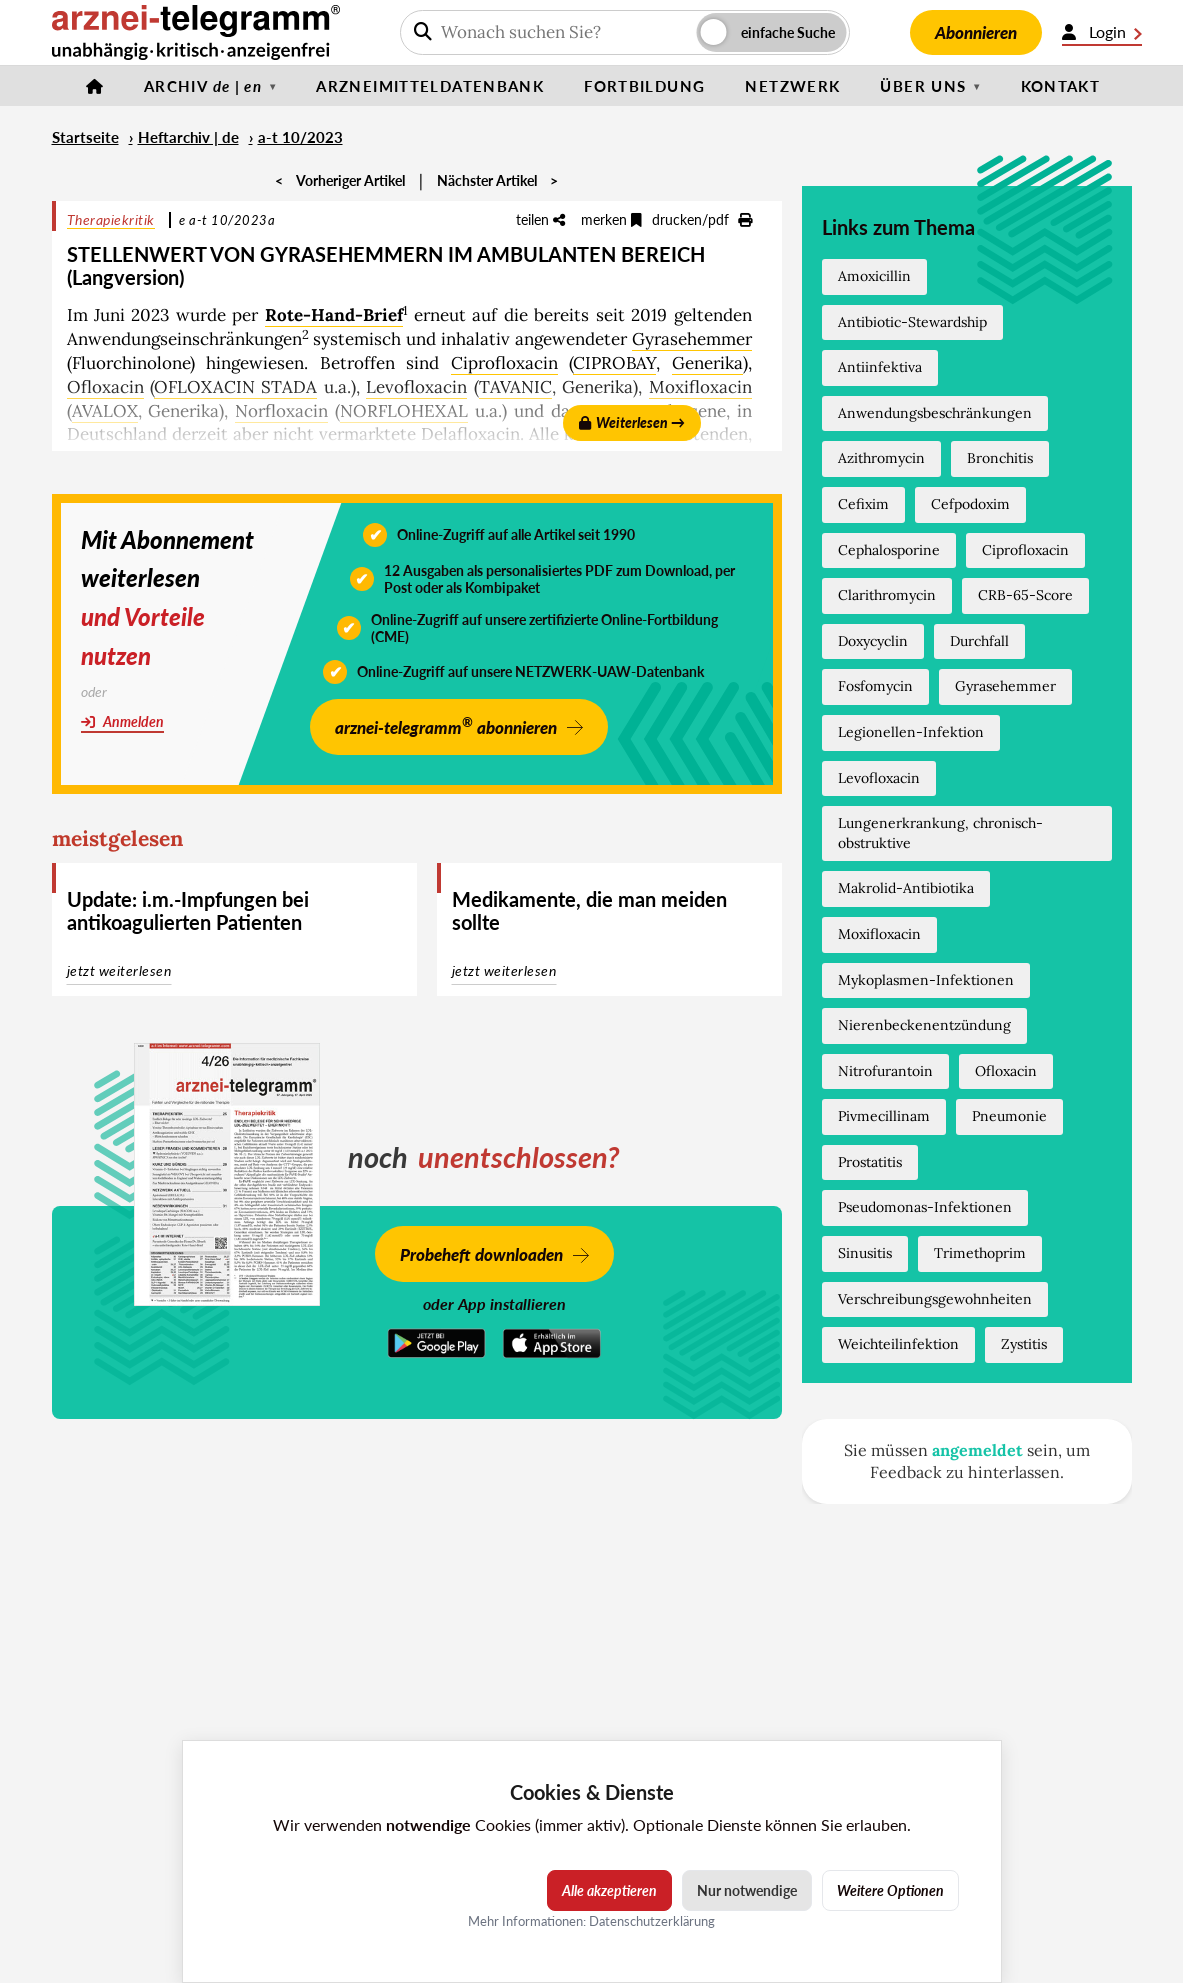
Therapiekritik (111, 219)
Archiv (203, 86)
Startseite (85, 137)
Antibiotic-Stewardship (912, 322)
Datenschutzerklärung (652, 1921)
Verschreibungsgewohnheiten (935, 1299)
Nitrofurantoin (885, 1071)
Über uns (923, 86)
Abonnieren (976, 32)
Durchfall (979, 641)
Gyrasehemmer (692, 339)
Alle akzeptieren (609, 1890)
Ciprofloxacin (504, 363)
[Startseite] (95, 86)
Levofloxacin (416, 387)
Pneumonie (1009, 1116)
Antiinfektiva (880, 367)
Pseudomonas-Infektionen (925, 1207)
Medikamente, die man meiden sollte (589, 910)
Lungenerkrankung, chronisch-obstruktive (940, 833)
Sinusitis (865, 1253)
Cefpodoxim (970, 504)
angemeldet (977, 1450)
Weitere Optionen (890, 1890)
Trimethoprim (980, 1253)
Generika (707, 363)
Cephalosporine (889, 550)
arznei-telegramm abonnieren (446, 725)
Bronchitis (1000, 458)
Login (1102, 32)
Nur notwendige (747, 1890)
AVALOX (105, 411)
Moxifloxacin (700, 387)
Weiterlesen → (632, 422)
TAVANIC (515, 387)
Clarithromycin (887, 595)
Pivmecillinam (884, 1116)
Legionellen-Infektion (911, 732)
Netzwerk (792, 86)
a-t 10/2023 (300, 137)
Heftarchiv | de (188, 137)
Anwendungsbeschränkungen (935, 413)
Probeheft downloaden (481, 1254)
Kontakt (1061, 86)
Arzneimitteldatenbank (430, 86)
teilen (540, 219)
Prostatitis (870, 1162)
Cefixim (863, 504)
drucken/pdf (702, 219)
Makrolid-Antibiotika (906, 888)
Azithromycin (881, 458)
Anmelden (122, 721)
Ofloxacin (105, 387)
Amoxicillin (874, 276)
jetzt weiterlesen (119, 970)
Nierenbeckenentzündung (924, 1025)
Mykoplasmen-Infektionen (926, 980)
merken (611, 219)
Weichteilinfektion (898, 1344)
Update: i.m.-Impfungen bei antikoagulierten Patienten (188, 910)
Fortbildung (644, 86)
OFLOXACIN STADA (235, 387)
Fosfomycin (875, 686)
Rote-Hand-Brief (334, 315)
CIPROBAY (614, 363)
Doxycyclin (873, 641)
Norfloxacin (281, 411)
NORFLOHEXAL (404, 411)
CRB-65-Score (1025, 595)
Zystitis (1024, 1344)
